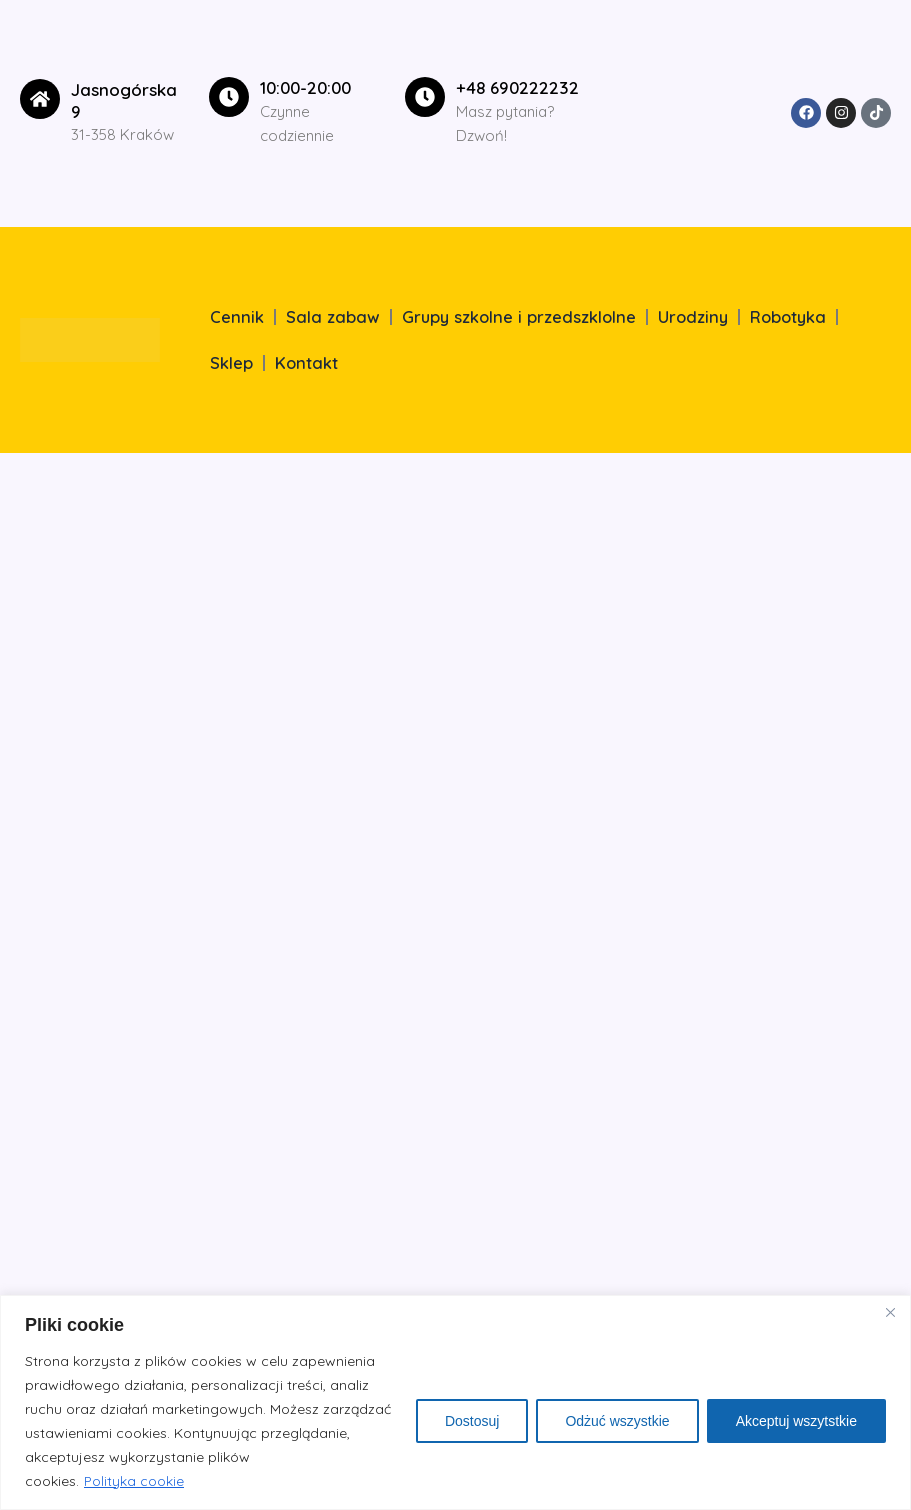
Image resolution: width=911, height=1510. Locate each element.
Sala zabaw (333, 317)
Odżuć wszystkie (617, 1421)
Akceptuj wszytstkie (796, 1421)
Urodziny (693, 317)
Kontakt (306, 363)
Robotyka (788, 317)
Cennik (237, 317)
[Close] (890, 1312)
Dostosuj (472, 1421)
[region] (455, 1402)
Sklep (231, 363)
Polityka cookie (134, 1481)
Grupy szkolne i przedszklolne (519, 317)
